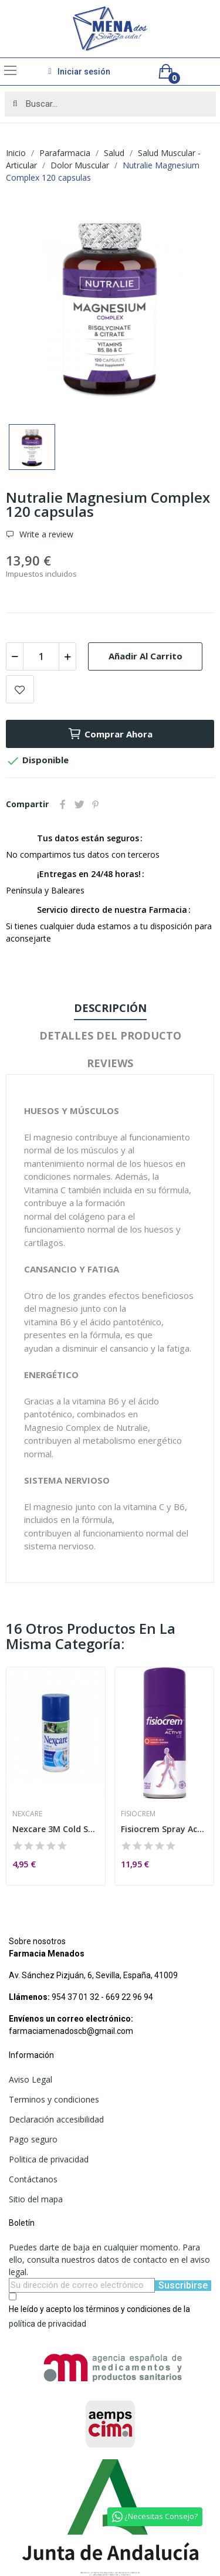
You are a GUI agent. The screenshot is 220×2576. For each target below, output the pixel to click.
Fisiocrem (138, 1813)
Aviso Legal (30, 2079)
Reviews (110, 1063)
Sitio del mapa (36, 2199)
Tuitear (79, 804)
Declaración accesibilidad (56, 2119)
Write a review (45, 534)
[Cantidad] (41, 656)
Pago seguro (33, 2139)
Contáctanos (33, 2179)
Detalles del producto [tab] (110, 1035)
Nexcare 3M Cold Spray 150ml (55, 1828)
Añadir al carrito (145, 656)
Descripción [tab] (110, 1008)
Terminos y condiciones (54, 2099)
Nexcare (27, 1813)
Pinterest (95, 804)
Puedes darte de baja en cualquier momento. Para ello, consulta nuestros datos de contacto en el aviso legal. (109, 2259)
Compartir (63, 804)
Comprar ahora (110, 734)
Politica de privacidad (49, 2159)
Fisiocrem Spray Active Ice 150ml (164, 1828)
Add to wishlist (20, 689)
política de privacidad (47, 2323)
